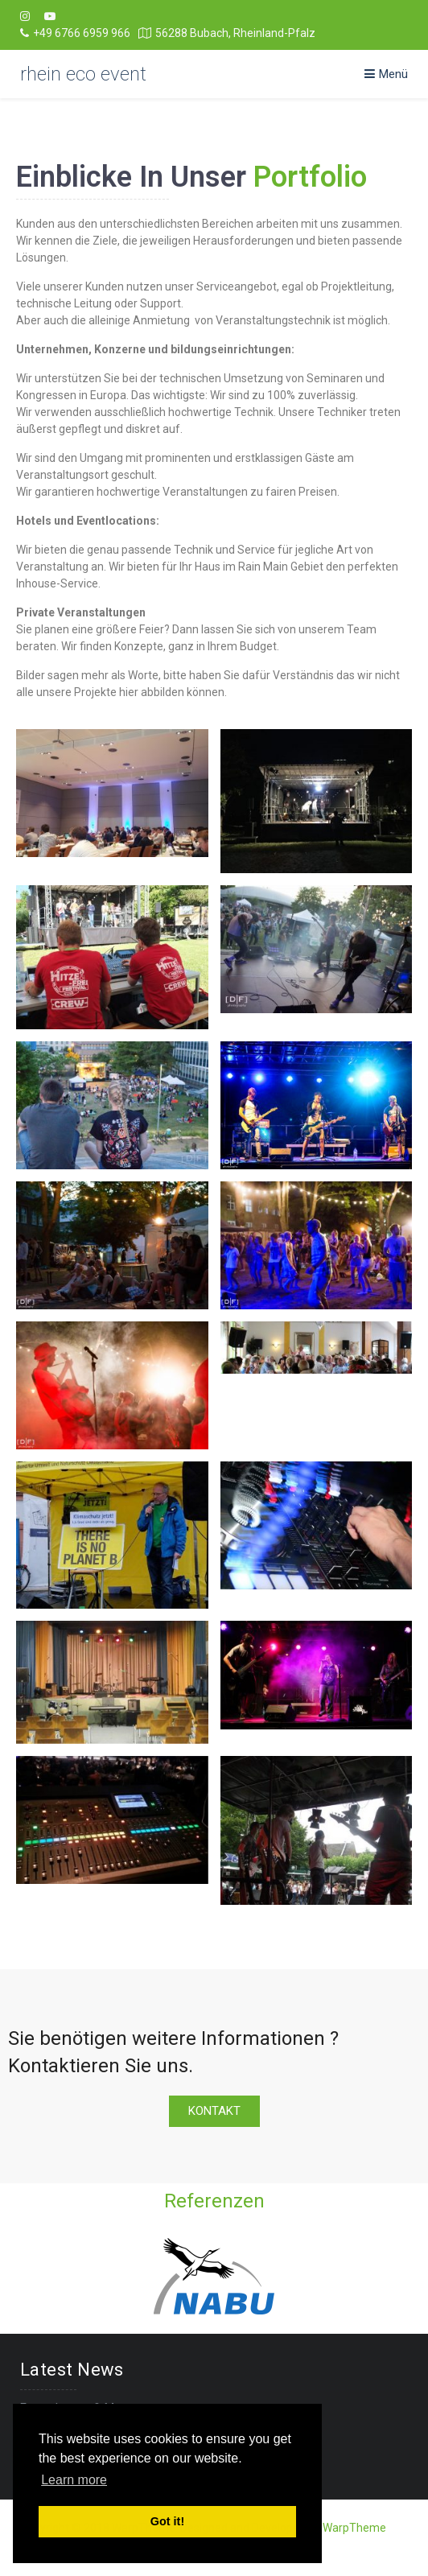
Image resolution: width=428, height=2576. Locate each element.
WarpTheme (354, 2527)
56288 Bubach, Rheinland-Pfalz (226, 33)
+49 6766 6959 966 (75, 33)
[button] (214, 2111)
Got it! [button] (167, 2521)
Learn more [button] (74, 2480)
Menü (386, 74)
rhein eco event (83, 74)
